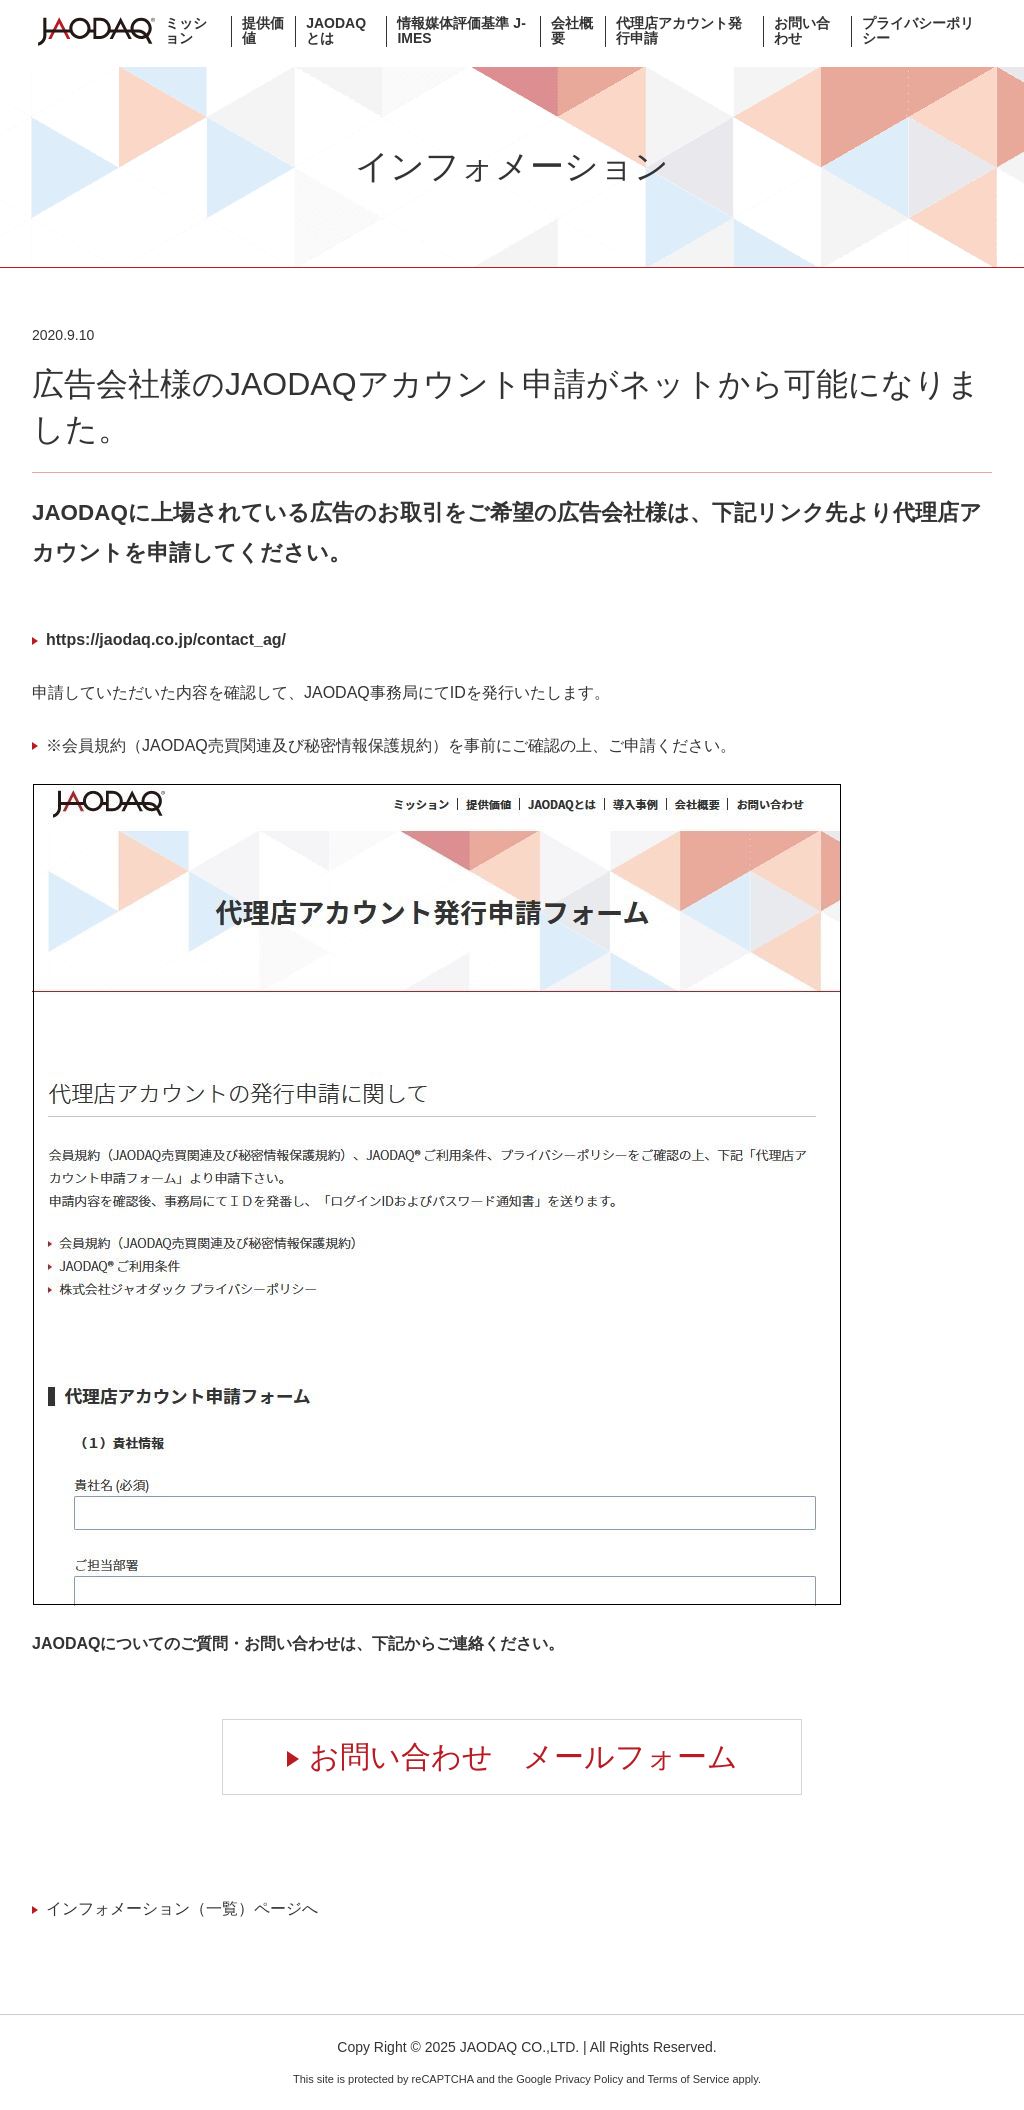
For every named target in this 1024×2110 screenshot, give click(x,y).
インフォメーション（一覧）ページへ (182, 1908)
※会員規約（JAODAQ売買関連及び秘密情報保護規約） (247, 745)
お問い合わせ (802, 31)
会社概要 (572, 31)
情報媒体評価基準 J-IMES (461, 31)
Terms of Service (688, 2079)
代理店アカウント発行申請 (679, 31)
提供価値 (263, 31)
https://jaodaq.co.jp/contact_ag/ (166, 639)
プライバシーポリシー (918, 31)
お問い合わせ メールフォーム (523, 1756)
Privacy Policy (589, 2079)
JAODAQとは (336, 31)
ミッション (186, 31)
